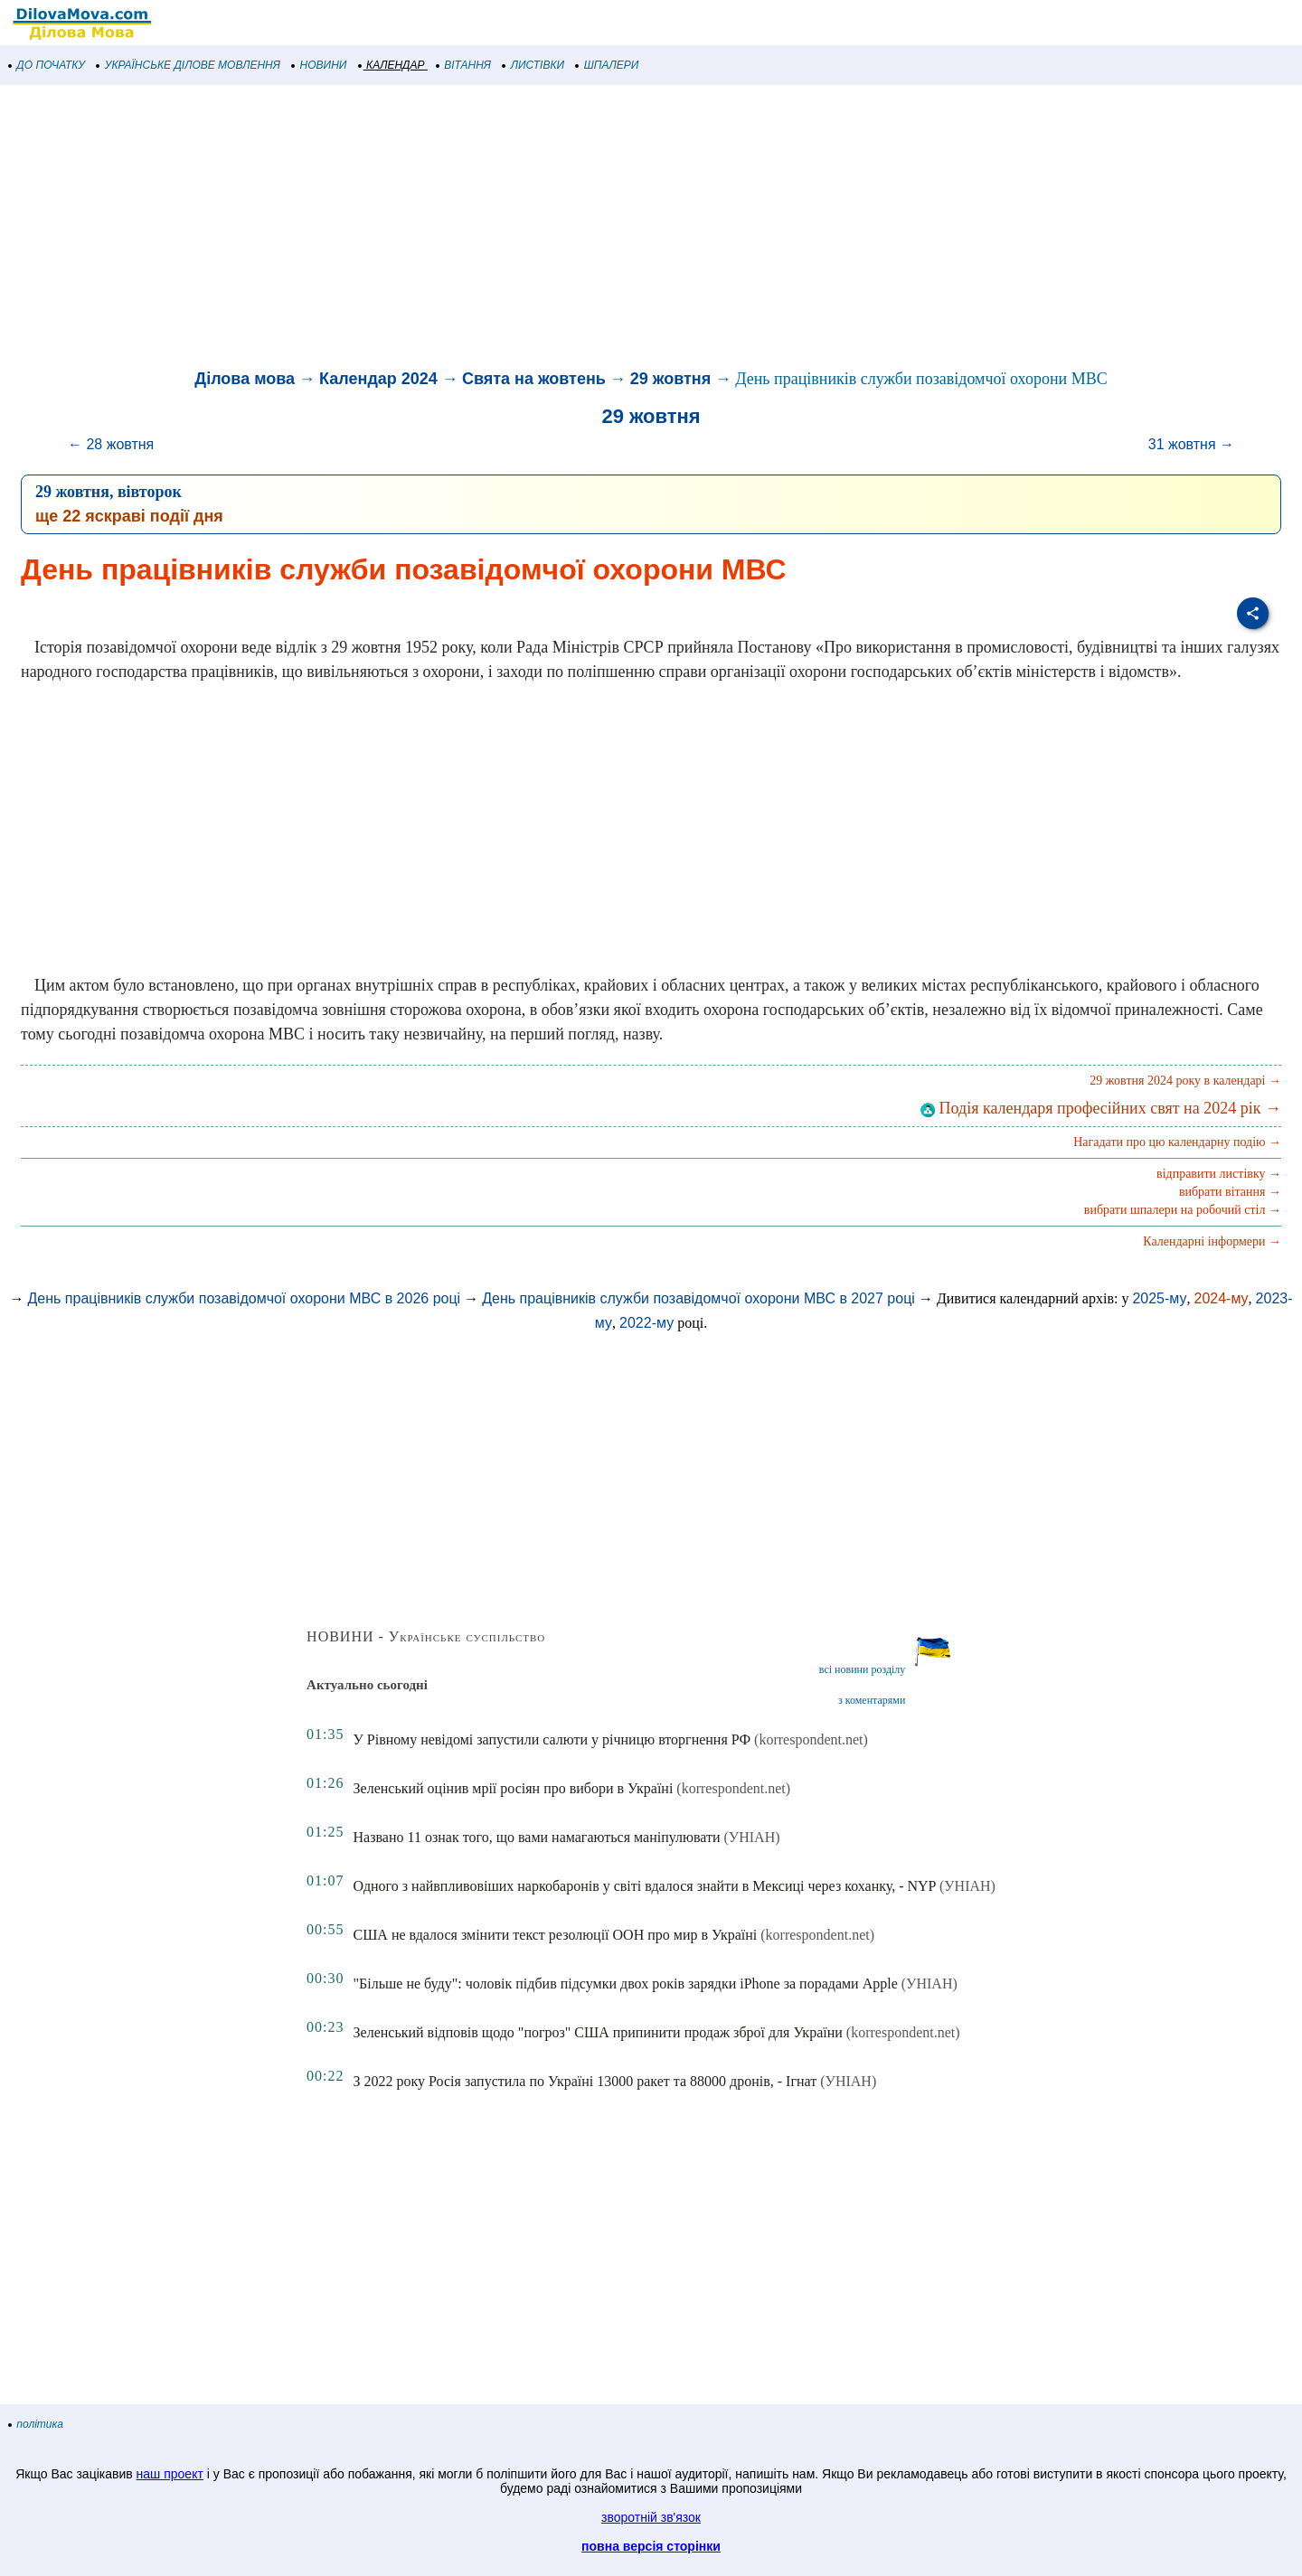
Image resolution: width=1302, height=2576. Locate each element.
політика (36, 2424)
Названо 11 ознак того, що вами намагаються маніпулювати (537, 1837)
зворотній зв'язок (651, 2517)
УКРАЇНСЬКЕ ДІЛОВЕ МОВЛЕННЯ (188, 65)
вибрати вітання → (1230, 1192)
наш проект (170, 2474)
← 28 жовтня (111, 444)
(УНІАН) (752, 1837)
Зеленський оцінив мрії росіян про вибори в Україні (514, 1788)
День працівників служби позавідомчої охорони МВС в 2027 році (698, 1298)
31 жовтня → (1191, 444)
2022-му (646, 1322)
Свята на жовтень (534, 379)
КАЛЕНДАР (392, 65)
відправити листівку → (1218, 1173)
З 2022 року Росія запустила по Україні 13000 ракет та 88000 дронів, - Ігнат (585, 2081)
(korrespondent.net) (811, 1739)
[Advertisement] (542, 229)
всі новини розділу (862, 1669)
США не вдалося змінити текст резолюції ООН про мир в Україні (556, 1934)
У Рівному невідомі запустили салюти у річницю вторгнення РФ (552, 1739)
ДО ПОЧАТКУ (47, 65)
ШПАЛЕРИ (607, 65)
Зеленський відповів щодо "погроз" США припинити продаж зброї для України (598, 2032)
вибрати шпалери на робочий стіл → (1182, 1210)
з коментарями (871, 1700)
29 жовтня (670, 379)
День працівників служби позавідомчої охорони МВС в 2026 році (243, 1298)
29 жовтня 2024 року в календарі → (1185, 1080)
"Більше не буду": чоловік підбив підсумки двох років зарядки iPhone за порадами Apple (626, 1983)
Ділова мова (244, 379)
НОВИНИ (319, 65)
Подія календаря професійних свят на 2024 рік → (1100, 1108)
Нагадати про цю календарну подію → (1177, 1142)
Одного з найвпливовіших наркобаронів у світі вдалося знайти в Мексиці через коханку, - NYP (645, 1886)
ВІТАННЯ (464, 65)
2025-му (1159, 1298)
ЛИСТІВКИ (533, 65)
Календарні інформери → (1212, 1241)
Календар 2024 (378, 379)
